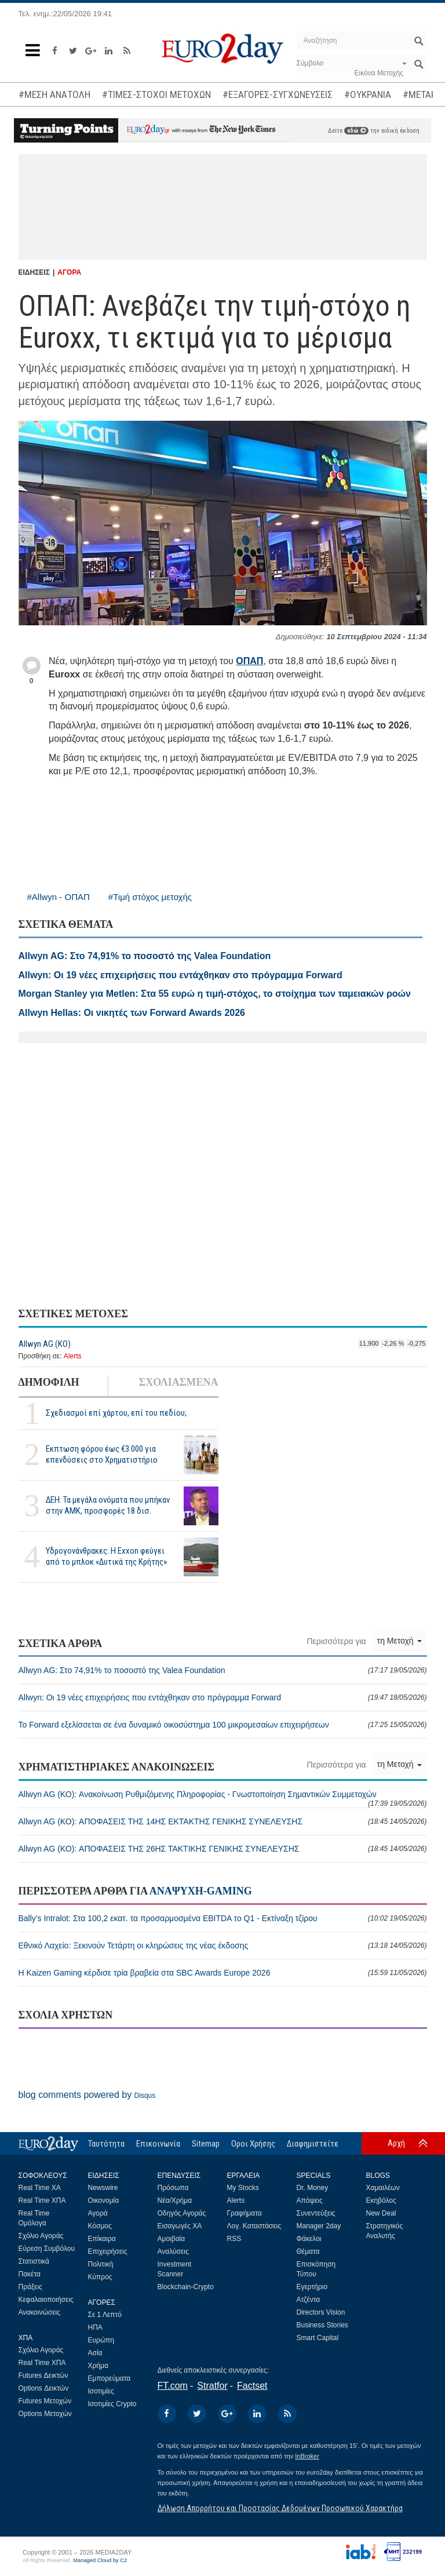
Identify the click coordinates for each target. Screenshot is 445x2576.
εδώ (356, 130)
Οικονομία (103, 2200)
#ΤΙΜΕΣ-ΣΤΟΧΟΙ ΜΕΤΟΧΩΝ (156, 94)
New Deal (381, 2213)
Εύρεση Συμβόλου (47, 2249)
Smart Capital (318, 2338)
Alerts (73, 1356)
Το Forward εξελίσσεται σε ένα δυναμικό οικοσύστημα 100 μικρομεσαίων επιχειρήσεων (223, 1724)
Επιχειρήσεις (107, 2251)
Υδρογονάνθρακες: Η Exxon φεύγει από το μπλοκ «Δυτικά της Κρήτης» (106, 1556)
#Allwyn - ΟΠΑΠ (58, 897)
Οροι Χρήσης (253, 2143)
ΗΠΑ (95, 2327)
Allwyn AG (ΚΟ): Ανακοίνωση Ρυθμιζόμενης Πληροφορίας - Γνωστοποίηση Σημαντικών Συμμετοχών (223, 1799)
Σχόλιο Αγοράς (41, 2236)
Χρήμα (98, 2366)
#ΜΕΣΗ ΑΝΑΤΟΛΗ (54, 94)
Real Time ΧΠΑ (42, 2200)
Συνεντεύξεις (316, 2213)
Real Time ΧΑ (40, 2188)
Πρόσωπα (173, 2188)
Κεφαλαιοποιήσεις (46, 2300)
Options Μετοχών (45, 2414)
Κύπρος (100, 2277)
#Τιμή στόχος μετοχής (150, 897)
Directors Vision (321, 2312)
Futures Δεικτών (43, 2375)
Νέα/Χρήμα (175, 2200)
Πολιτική (101, 2264)
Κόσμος (100, 2226)
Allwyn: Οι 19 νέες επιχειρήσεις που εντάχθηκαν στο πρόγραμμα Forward (223, 1697)
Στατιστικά (34, 2261)
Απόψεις (310, 2200)
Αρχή (396, 2143)
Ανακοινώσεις (40, 2312)
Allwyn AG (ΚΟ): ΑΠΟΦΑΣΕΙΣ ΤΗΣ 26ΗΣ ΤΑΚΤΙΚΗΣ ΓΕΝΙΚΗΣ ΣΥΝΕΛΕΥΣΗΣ (223, 1848)
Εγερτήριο (312, 2287)
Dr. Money (313, 2188)
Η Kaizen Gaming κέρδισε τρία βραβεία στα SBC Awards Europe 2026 (223, 1972)
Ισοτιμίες (101, 2391)
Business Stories (322, 2325)
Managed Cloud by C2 (100, 2560)
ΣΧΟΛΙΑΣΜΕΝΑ (178, 1382)
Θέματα (308, 2251)
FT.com (173, 2386)
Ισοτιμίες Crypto (112, 2404)
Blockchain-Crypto (186, 2287)
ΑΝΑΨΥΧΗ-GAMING (200, 1891)
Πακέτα (30, 2274)
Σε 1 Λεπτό (105, 2315)
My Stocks (243, 2188)
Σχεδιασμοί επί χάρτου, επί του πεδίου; (116, 1413)
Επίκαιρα (102, 2239)
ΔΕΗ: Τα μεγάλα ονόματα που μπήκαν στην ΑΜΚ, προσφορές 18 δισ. (108, 1505)
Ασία (95, 2353)
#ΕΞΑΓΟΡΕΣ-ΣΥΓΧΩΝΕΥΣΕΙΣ (277, 94)
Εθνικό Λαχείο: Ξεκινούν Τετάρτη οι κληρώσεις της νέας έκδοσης (223, 1945)
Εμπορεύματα (109, 2378)
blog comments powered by (87, 2095)
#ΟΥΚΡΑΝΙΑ (367, 94)
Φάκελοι (309, 2239)
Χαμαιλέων (383, 2188)
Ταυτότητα (106, 2143)
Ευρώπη (101, 2340)
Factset (252, 2386)
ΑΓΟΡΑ (69, 272)
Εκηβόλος (381, 2200)
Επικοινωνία (158, 2143)
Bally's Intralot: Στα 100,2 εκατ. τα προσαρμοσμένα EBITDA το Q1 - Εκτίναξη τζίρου (223, 1918)
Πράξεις (31, 2287)
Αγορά (98, 2213)
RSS (234, 2239)
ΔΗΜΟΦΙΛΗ (49, 1382)
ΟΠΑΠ (249, 661)
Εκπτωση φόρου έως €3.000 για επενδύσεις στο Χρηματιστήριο (102, 1454)
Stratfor (212, 2386)
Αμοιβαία (171, 2239)
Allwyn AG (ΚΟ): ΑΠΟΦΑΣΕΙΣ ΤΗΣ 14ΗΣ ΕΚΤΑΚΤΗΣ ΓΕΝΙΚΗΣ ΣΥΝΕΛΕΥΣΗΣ (223, 1821)
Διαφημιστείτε (312, 2143)
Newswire (103, 2188)
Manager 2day (319, 2226)
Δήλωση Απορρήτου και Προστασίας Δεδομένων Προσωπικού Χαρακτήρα (280, 2508)
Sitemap (206, 2143)
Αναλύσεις (173, 2251)
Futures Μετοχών (45, 2401)
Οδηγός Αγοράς (182, 2213)
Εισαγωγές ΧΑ (180, 2226)
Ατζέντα (308, 2300)
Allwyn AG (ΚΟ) (45, 1344)
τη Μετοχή (399, 1640)
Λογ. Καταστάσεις (254, 2226)
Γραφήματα (244, 2213)
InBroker (307, 2456)
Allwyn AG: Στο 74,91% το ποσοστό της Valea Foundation (223, 1670)
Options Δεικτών (44, 2388)
